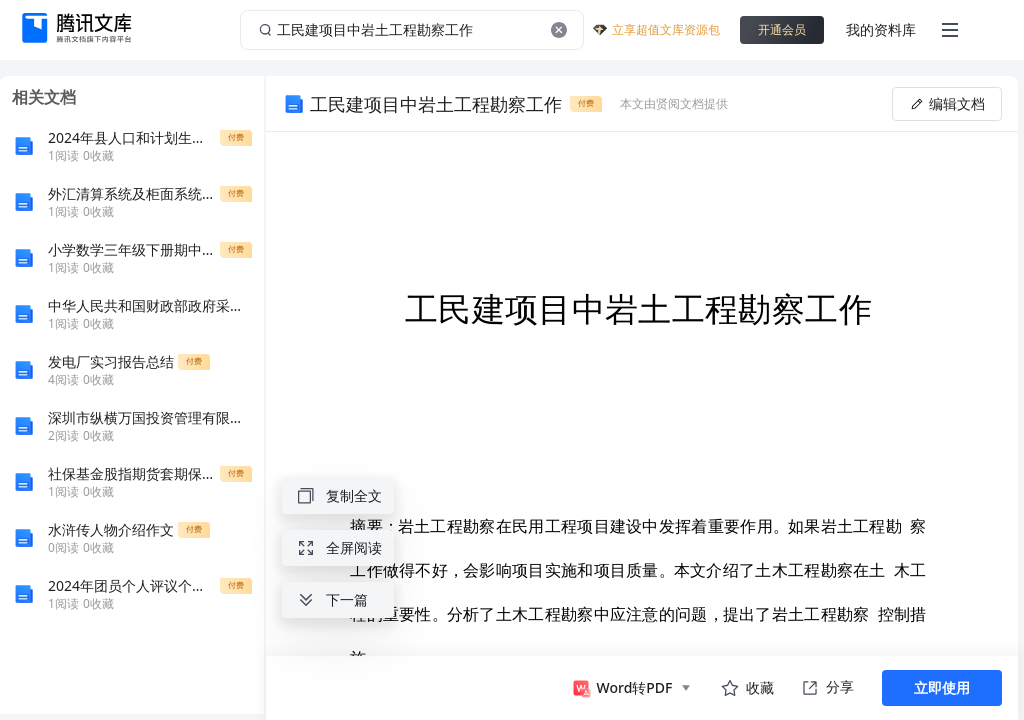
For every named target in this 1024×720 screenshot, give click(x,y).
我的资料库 (881, 29)
